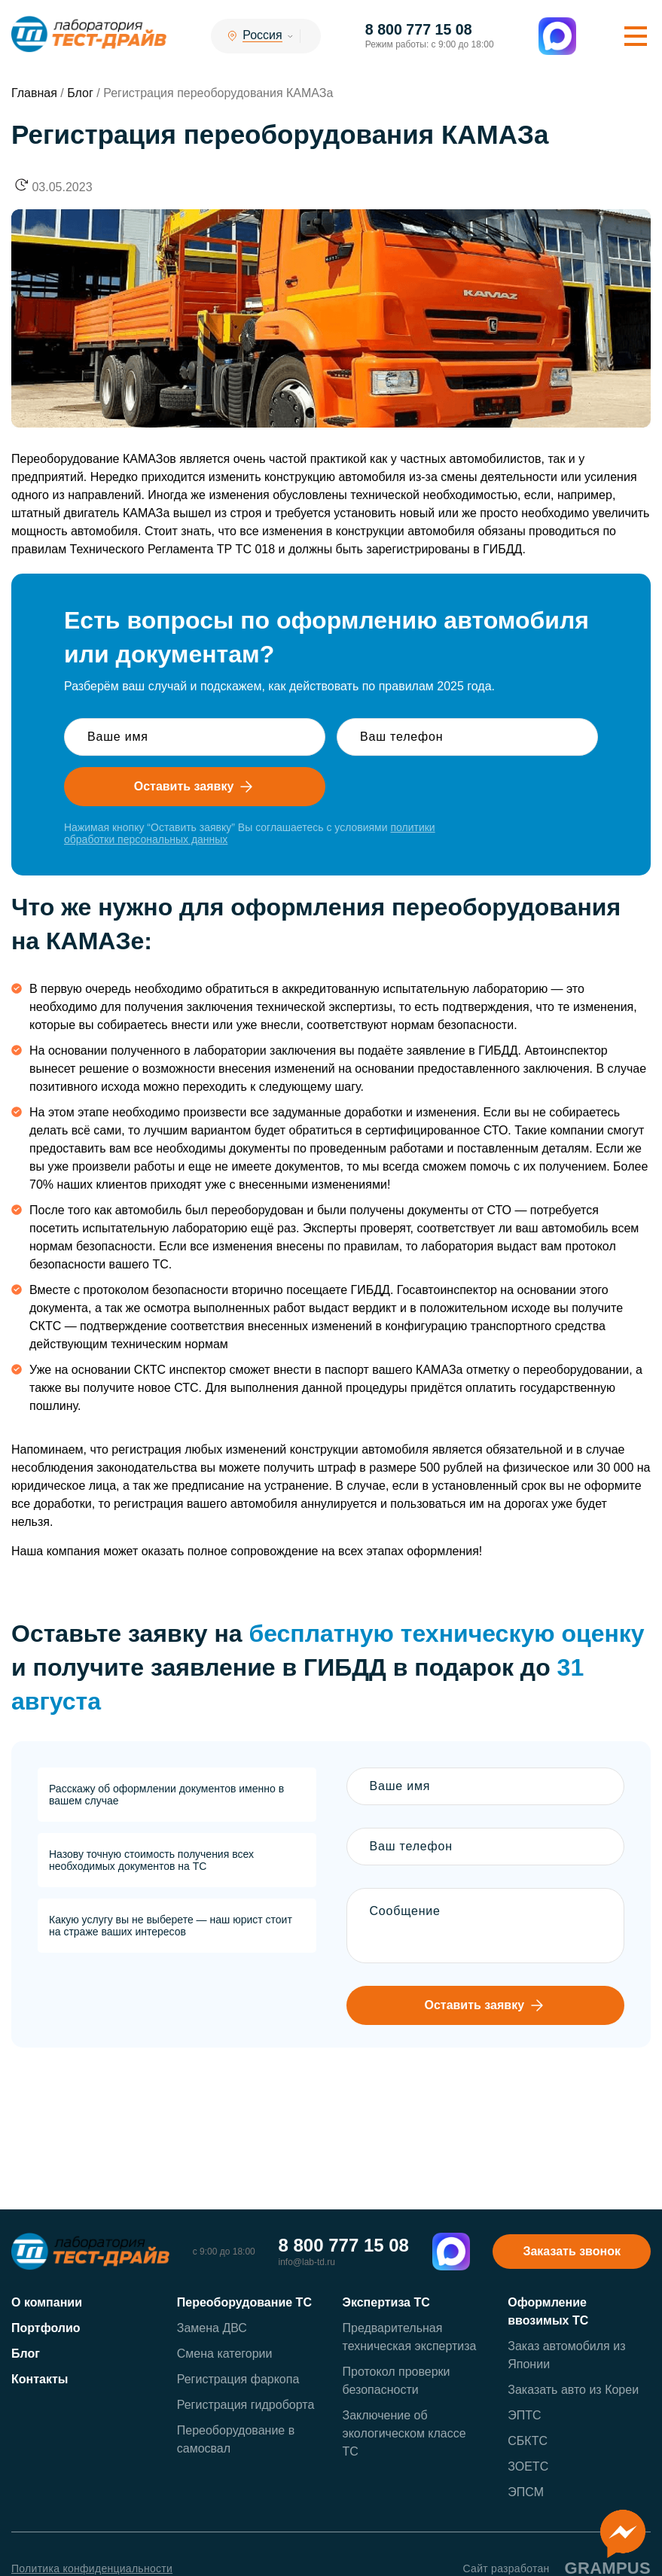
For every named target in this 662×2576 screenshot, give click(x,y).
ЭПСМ (526, 2492)
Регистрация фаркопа (238, 2380)
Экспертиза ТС (386, 2303)
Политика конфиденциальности (91, 2569)
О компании (46, 2303)
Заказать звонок (572, 2252)
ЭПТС (524, 2416)
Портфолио (46, 2328)
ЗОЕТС (528, 2467)
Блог (25, 2354)
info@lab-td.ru (306, 2262)
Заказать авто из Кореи (573, 2390)
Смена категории (225, 2354)
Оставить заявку (195, 787)
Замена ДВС (212, 2328)
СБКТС (528, 2441)
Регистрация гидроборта (246, 2405)
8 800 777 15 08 (421, 30)
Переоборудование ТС (244, 2303)
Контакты (39, 2380)
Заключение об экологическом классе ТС (404, 2434)
